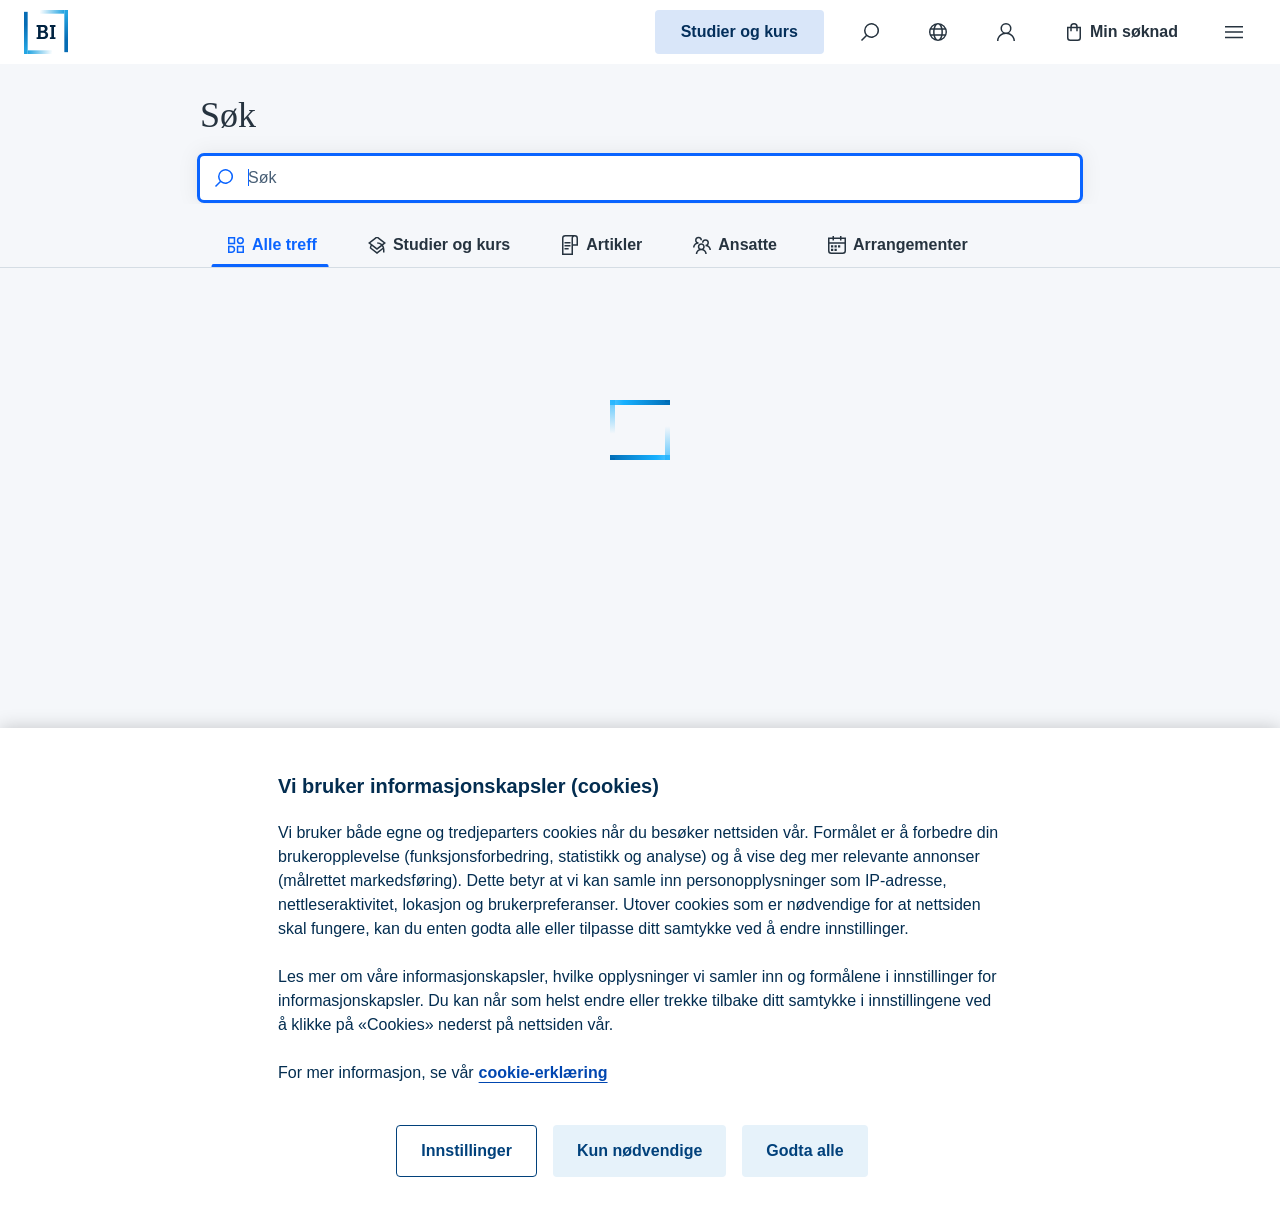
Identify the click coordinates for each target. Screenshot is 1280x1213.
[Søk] (870, 32)
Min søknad (1120, 32)
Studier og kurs (739, 31)
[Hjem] (46, 32)
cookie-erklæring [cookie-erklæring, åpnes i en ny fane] (543, 1085)
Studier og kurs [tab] (437, 245)
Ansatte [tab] (733, 245)
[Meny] (1234, 32)
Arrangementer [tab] (896, 245)
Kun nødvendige (639, 1163)
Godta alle (804, 1163)
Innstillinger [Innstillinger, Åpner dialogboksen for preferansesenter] (466, 1163)
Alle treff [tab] (270, 245)
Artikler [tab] (600, 245)
